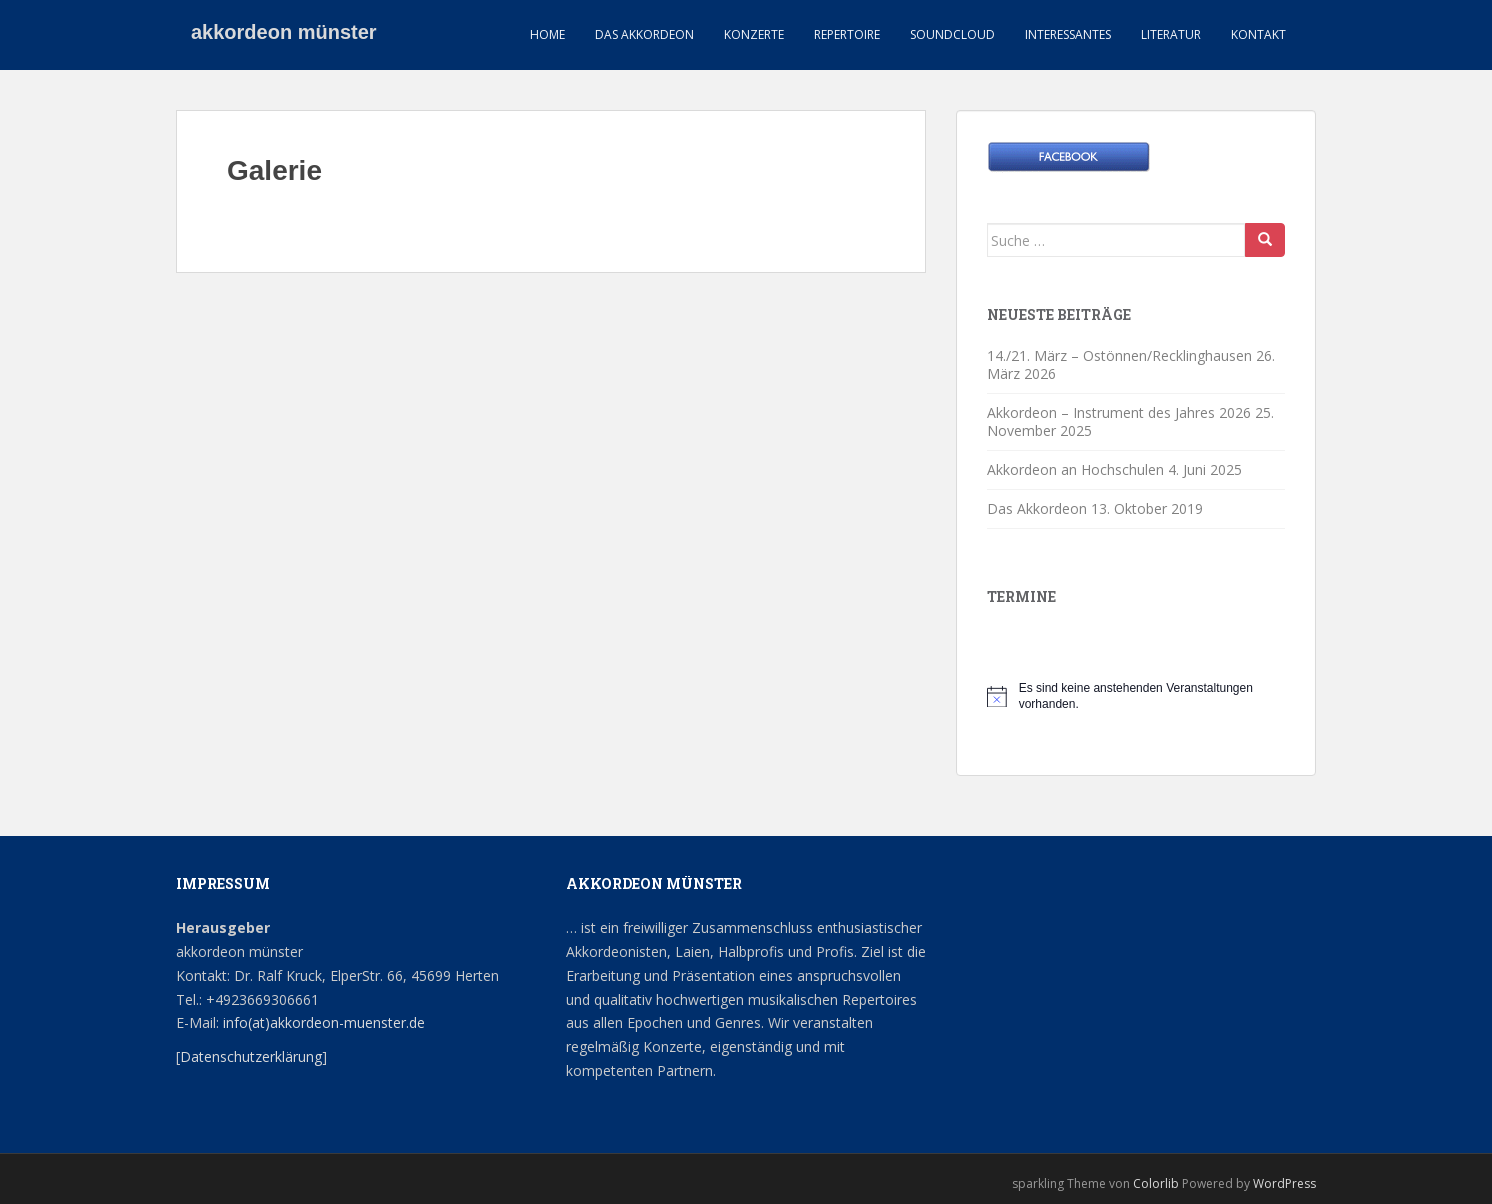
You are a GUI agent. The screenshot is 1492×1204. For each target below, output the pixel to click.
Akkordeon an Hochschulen (1075, 469)
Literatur (1171, 34)
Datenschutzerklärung (251, 1056)
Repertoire (847, 34)
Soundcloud (952, 34)
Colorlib (1156, 1183)
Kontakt (1258, 34)
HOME (547, 34)
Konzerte (754, 34)
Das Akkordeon (644, 34)
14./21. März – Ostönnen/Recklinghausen (1119, 355)
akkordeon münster (284, 35)
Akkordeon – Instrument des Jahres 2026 (1119, 412)
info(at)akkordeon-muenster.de (322, 1022)
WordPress (1284, 1183)
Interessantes (1068, 34)
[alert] (1136, 696)
